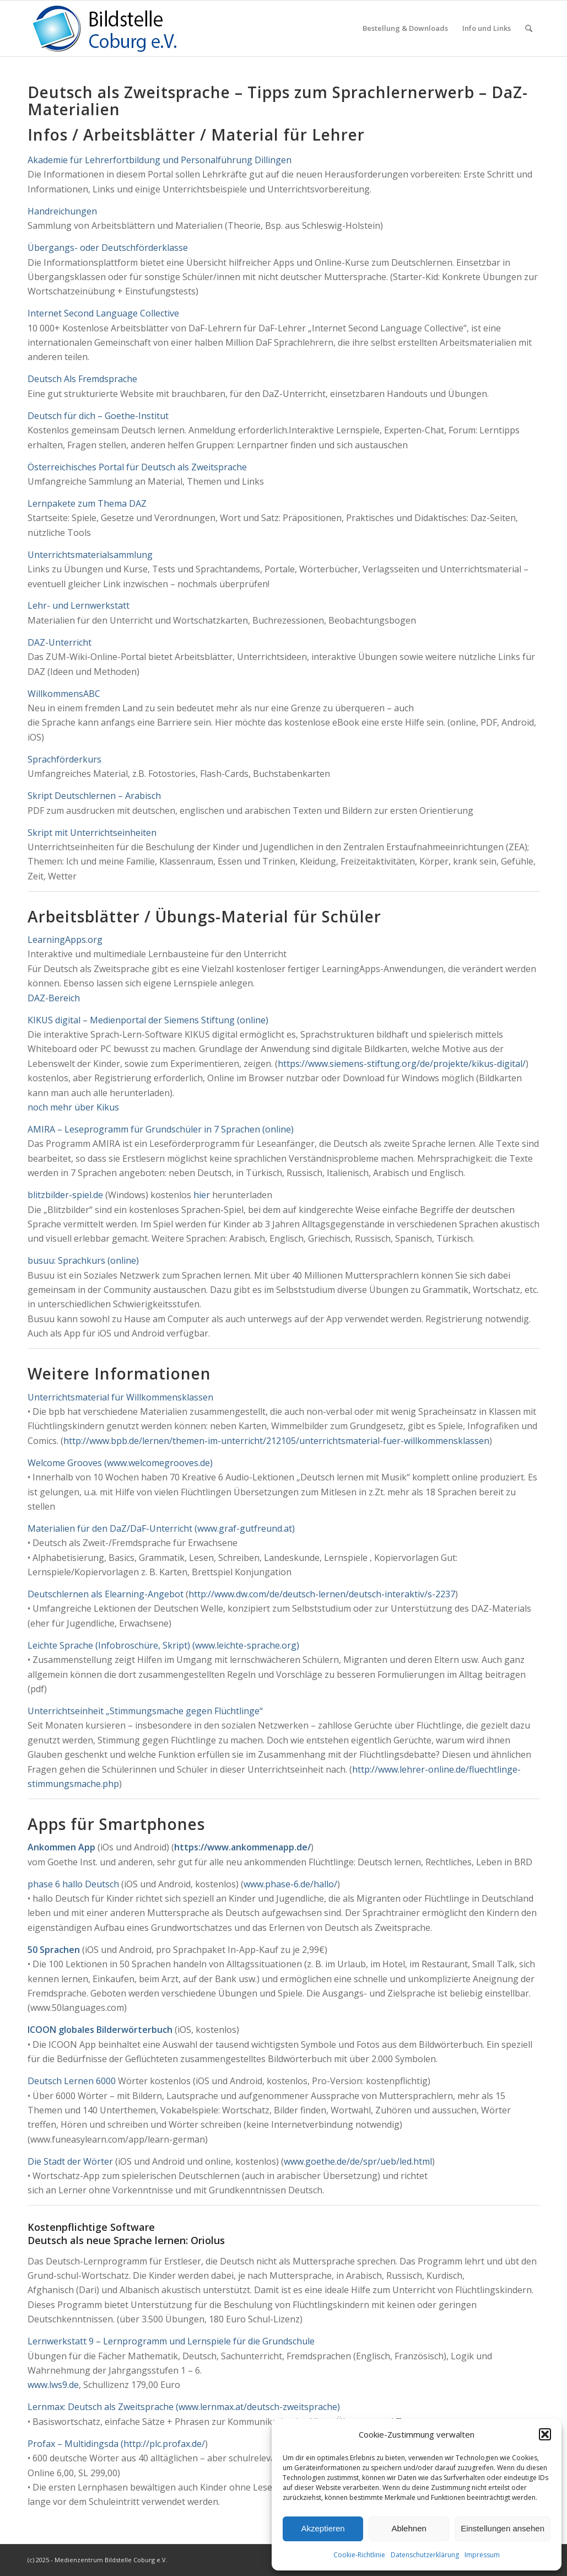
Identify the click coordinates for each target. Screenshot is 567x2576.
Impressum (482, 2554)
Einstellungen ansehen (502, 2528)
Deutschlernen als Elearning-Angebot (107, 1594)
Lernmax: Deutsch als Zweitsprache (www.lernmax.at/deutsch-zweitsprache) (184, 2407)
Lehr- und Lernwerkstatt (78, 605)
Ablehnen (408, 2528)
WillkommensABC (64, 694)
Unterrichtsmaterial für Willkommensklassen (120, 1397)
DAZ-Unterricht (59, 642)
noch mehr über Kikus (73, 1107)
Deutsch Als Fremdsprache (82, 379)
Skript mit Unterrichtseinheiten (92, 833)
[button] (544, 2434)
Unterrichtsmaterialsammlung (90, 555)
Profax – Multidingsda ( (75, 2444)
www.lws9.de (53, 2385)
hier (201, 1195)
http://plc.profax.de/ (164, 2444)
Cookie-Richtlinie (359, 2554)
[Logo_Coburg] (118, 28)
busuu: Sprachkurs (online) (83, 1260)
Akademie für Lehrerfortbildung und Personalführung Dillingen (159, 160)
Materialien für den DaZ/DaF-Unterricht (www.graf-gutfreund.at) (161, 1528)
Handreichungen (62, 211)
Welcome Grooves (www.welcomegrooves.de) (120, 1463)
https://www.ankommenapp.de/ (242, 1847)
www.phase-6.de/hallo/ (290, 1884)
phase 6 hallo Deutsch (73, 1884)
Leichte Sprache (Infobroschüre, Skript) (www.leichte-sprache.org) (163, 1645)
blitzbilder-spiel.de (65, 1195)
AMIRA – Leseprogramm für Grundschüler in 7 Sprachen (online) (161, 1129)
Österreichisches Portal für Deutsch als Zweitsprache (137, 467)
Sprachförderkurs (64, 759)
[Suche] (528, 28)
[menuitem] (405, 28)
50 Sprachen (54, 1950)
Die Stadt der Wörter (70, 2161)
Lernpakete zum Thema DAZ (87, 503)
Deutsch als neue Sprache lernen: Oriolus (126, 2240)
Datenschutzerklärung (425, 2554)
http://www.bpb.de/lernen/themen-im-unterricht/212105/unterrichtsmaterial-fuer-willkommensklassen (276, 1441)
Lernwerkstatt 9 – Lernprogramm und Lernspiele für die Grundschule (171, 2341)
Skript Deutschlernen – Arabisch (94, 796)
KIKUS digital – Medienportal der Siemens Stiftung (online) (148, 1020)
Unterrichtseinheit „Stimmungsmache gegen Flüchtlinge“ (145, 1711)
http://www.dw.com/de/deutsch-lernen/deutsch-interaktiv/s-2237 (321, 1594)
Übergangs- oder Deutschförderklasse (108, 248)
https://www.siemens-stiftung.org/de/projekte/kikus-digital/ (402, 1064)
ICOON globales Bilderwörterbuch (100, 2030)
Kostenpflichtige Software (91, 2227)
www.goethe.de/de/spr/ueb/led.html (358, 2161)
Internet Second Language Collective (103, 313)
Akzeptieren (322, 2528)
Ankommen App (61, 1847)
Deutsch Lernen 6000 (72, 2081)
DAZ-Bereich (54, 998)
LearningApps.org (65, 939)
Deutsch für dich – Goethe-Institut (98, 416)
